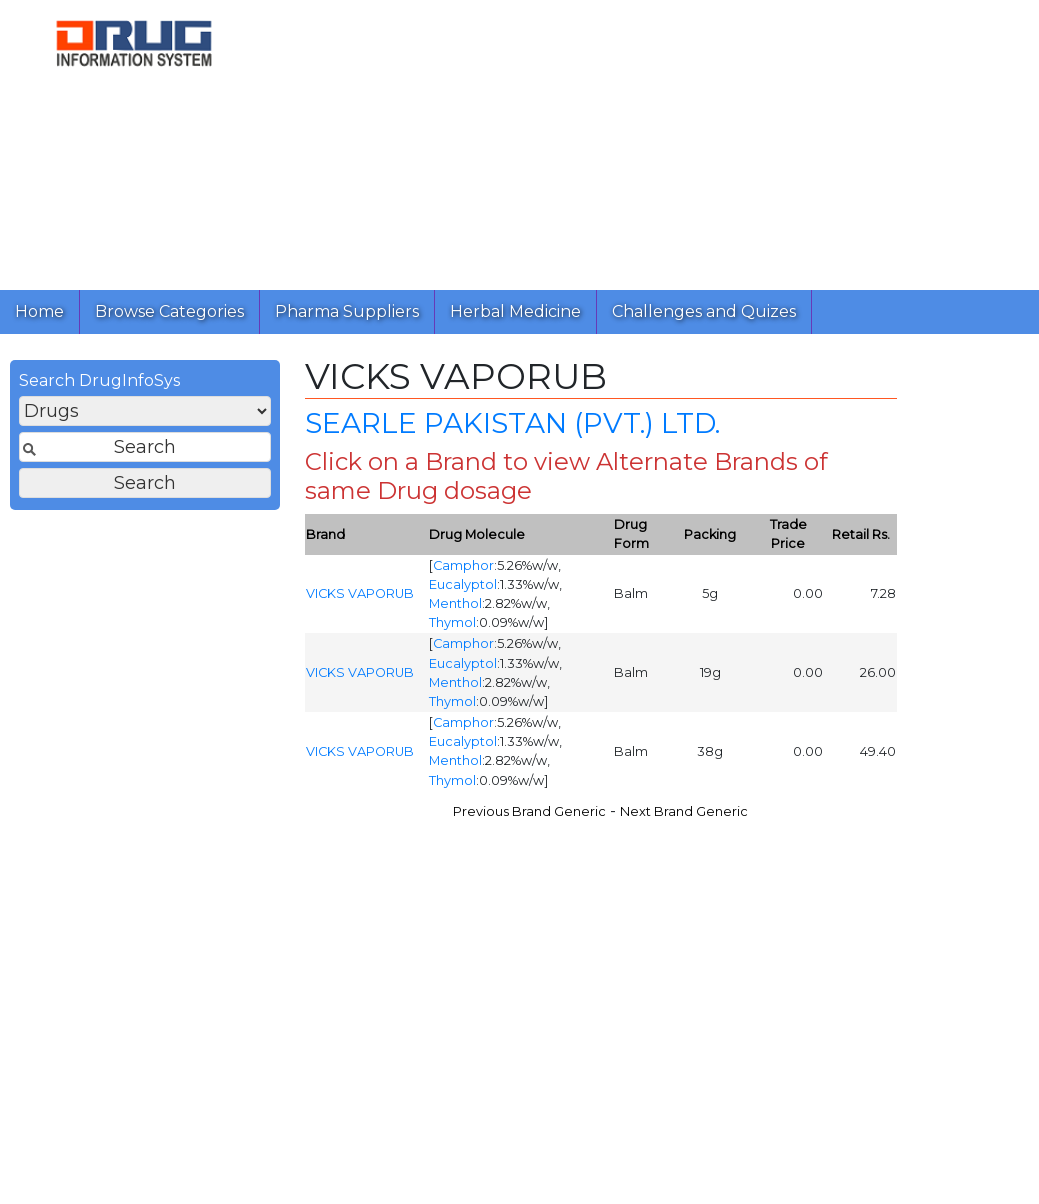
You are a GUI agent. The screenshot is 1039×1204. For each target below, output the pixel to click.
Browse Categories (169, 311)
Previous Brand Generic (529, 816)
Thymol (452, 627)
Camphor (463, 570)
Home (39, 311)
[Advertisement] (646, 140)
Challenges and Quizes (704, 311)
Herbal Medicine (515, 311)
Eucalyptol (463, 589)
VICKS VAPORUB (360, 598)
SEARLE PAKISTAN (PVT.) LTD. (512, 428)
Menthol (455, 608)
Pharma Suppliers (347, 311)
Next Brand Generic (684, 816)
